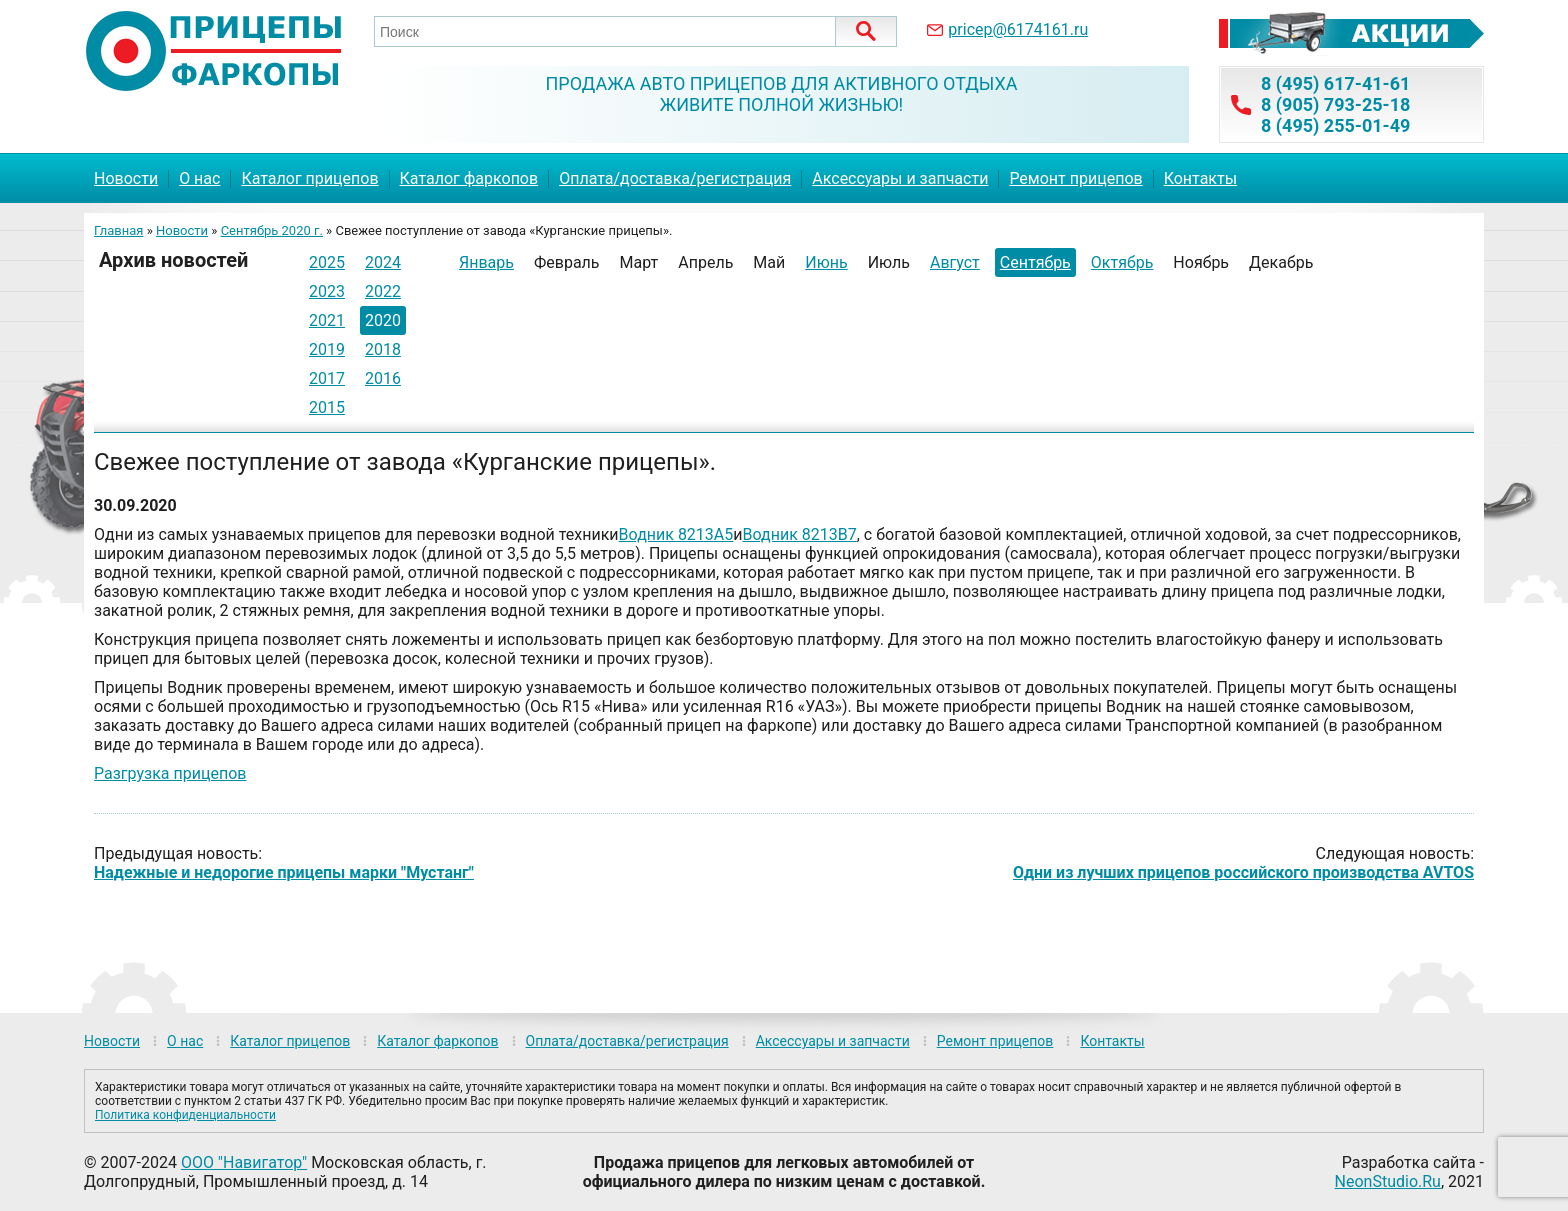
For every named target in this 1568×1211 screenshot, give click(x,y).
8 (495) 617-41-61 (1335, 83)
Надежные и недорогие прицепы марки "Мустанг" (284, 872)
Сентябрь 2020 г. (272, 230)
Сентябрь (1035, 262)
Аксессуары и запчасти (900, 178)
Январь (486, 262)
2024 (383, 262)
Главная (118, 230)
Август (955, 262)
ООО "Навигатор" (244, 1162)
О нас (199, 178)
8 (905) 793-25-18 (1335, 104)
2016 (383, 378)
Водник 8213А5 (676, 534)
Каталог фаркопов (469, 178)
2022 (383, 291)
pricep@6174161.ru (1018, 29)
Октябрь (1122, 262)
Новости (126, 178)
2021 (327, 320)
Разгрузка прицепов (170, 773)
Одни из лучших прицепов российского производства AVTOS (1243, 872)
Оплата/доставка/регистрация (675, 178)
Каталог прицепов (309, 178)
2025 (327, 262)
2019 (327, 349)
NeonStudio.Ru (1388, 1181)
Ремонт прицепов (1075, 178)
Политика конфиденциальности (185, 1115)
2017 (327, 378)
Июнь (826, 262)
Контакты (1200, 178)
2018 (383, 349)
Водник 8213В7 (800, 534)
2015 (327, 407)
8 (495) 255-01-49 (1335, 125)
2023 (327, 291)
